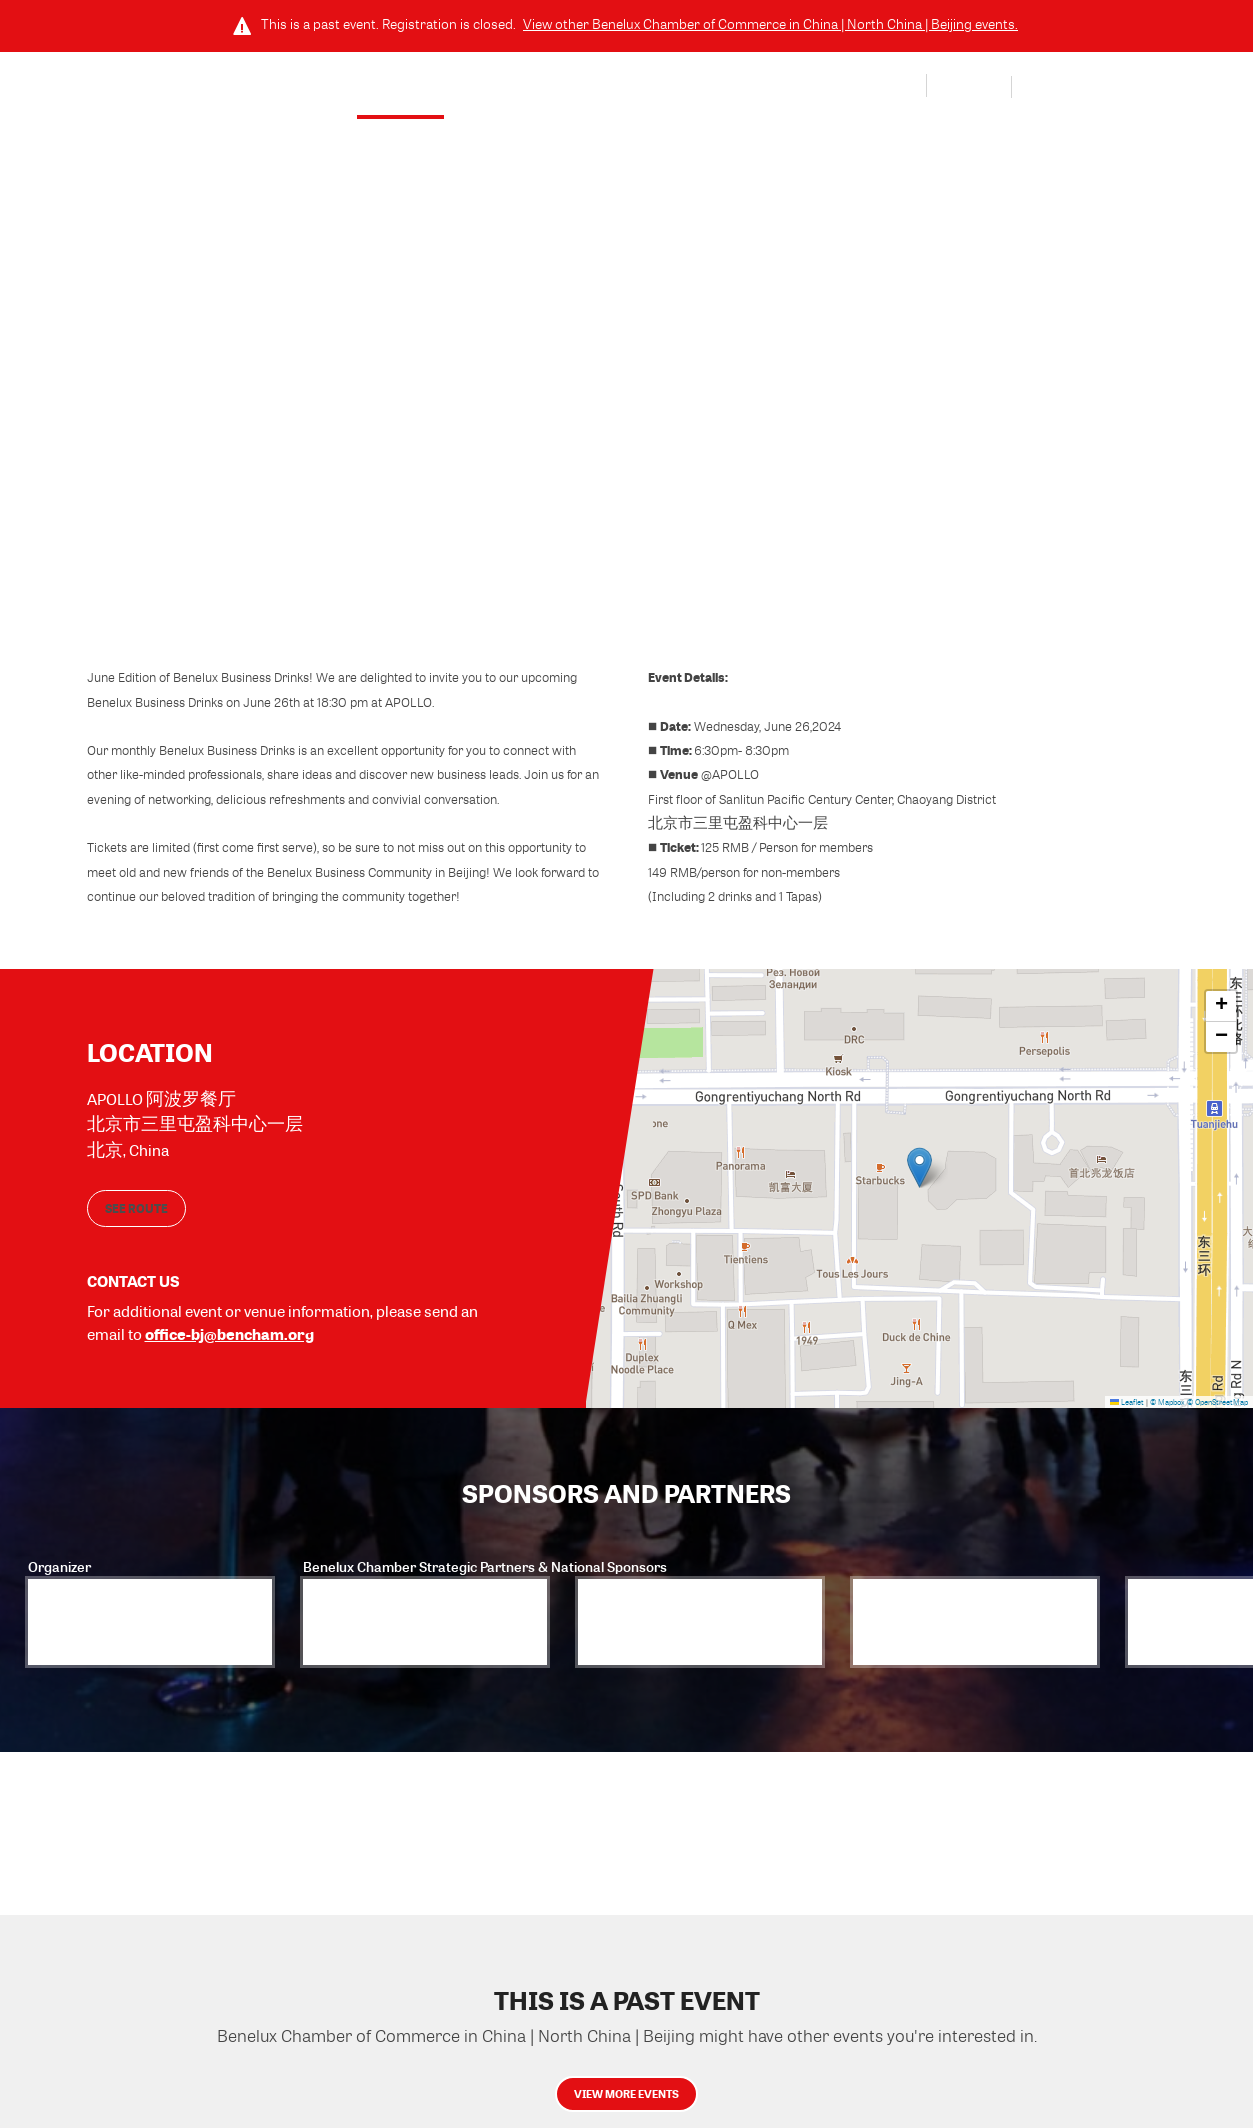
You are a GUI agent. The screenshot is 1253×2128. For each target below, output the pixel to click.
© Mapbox (1167, 1396)
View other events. (770, 24)
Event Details (425, 89)
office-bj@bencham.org (229, 1328)
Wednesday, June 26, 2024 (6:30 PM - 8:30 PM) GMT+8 (573, 226)
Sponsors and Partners (568, 89)
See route (136, 1202)
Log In (968, 88)
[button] (919, 1164)
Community (705, 89)
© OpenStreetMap (1217, 1396)
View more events (627, 2106)
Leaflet (1127, 1396)
